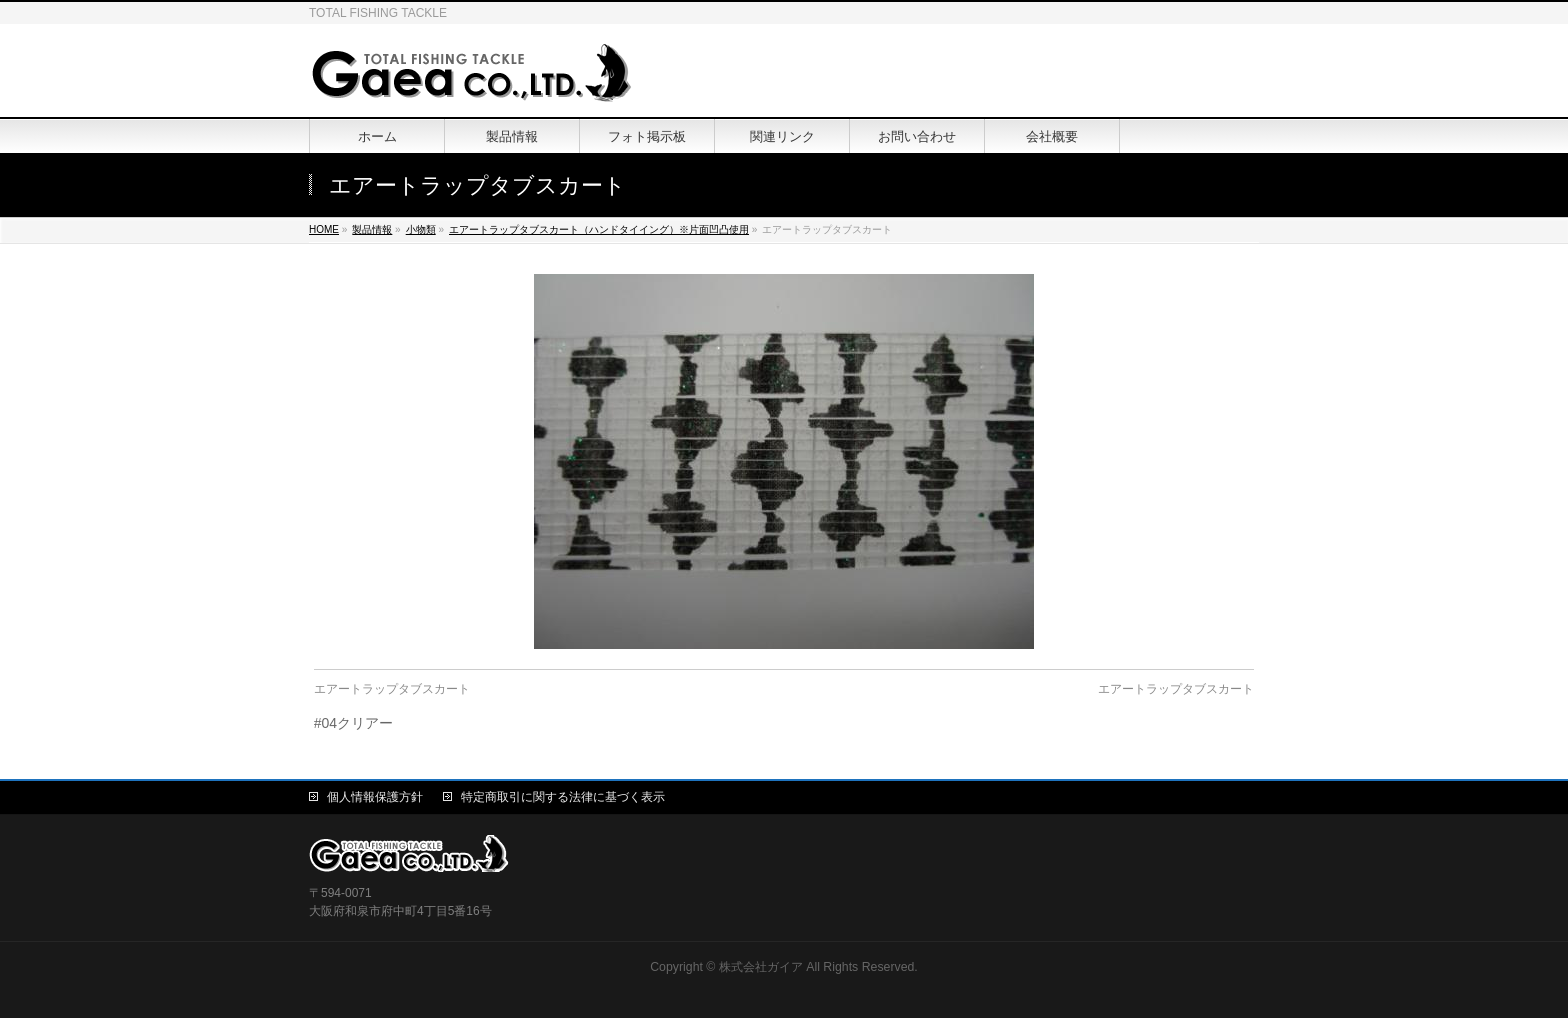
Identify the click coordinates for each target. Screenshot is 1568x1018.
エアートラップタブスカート (392, 689)
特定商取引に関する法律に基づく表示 (563, 797)
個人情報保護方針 (375, 797)
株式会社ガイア (761, 967)
